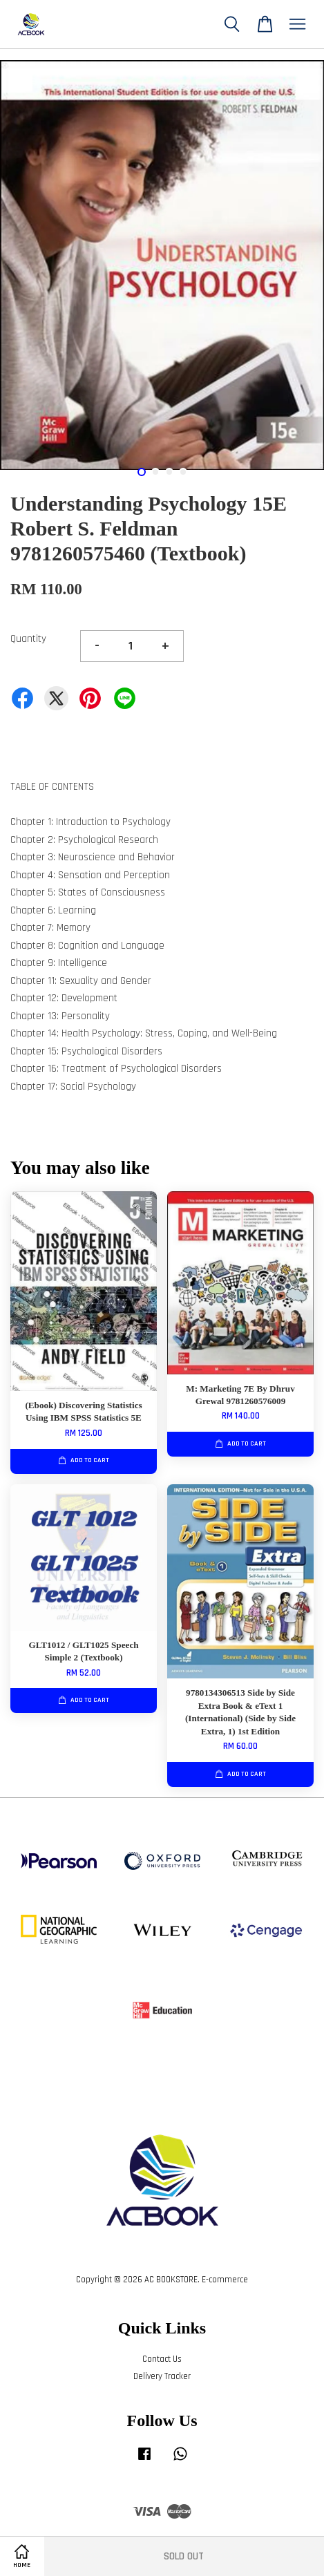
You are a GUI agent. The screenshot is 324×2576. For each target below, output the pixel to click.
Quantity (28, 638)
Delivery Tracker (162, 2376)
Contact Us (162, 2359)
